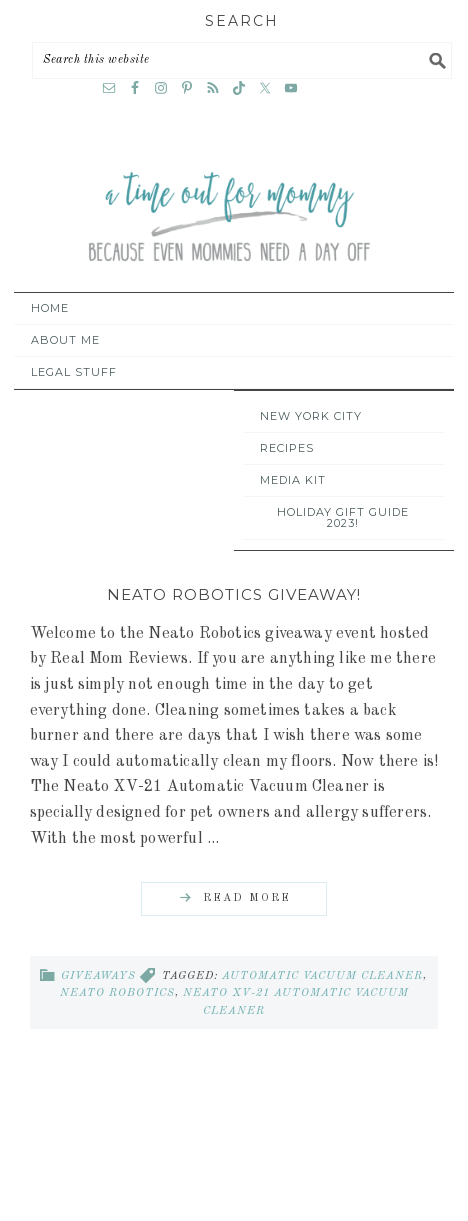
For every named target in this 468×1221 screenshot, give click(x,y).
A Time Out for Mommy (229, 218)
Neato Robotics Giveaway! (234, 594)
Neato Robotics (117, 993)
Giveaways (98, 976)
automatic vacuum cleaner (322, 976)
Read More (247, 898)
